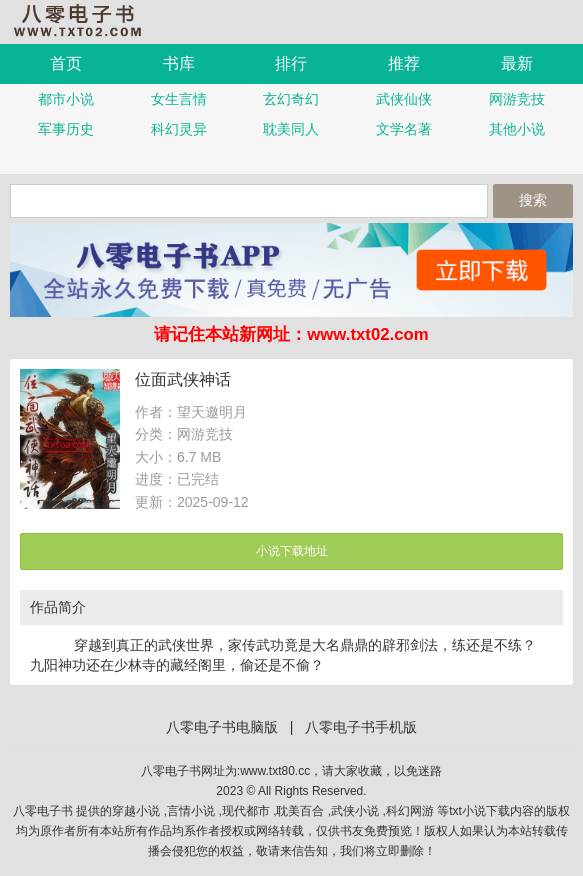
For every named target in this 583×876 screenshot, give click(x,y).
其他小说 (517, 129)
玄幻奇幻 (291, 99)
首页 (66, 63)
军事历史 (66, 129)
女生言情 (179, 99)
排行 (291, 63)
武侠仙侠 (404, 99)
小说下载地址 (292, 551)
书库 (179, 63)
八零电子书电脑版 (222, 727)
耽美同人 (291, 129)
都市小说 (66, 99)
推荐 (404, 63)
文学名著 (404, 129)
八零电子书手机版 (85, 20)
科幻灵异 (179, 129)
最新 (517, 63)
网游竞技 (517, 99)
